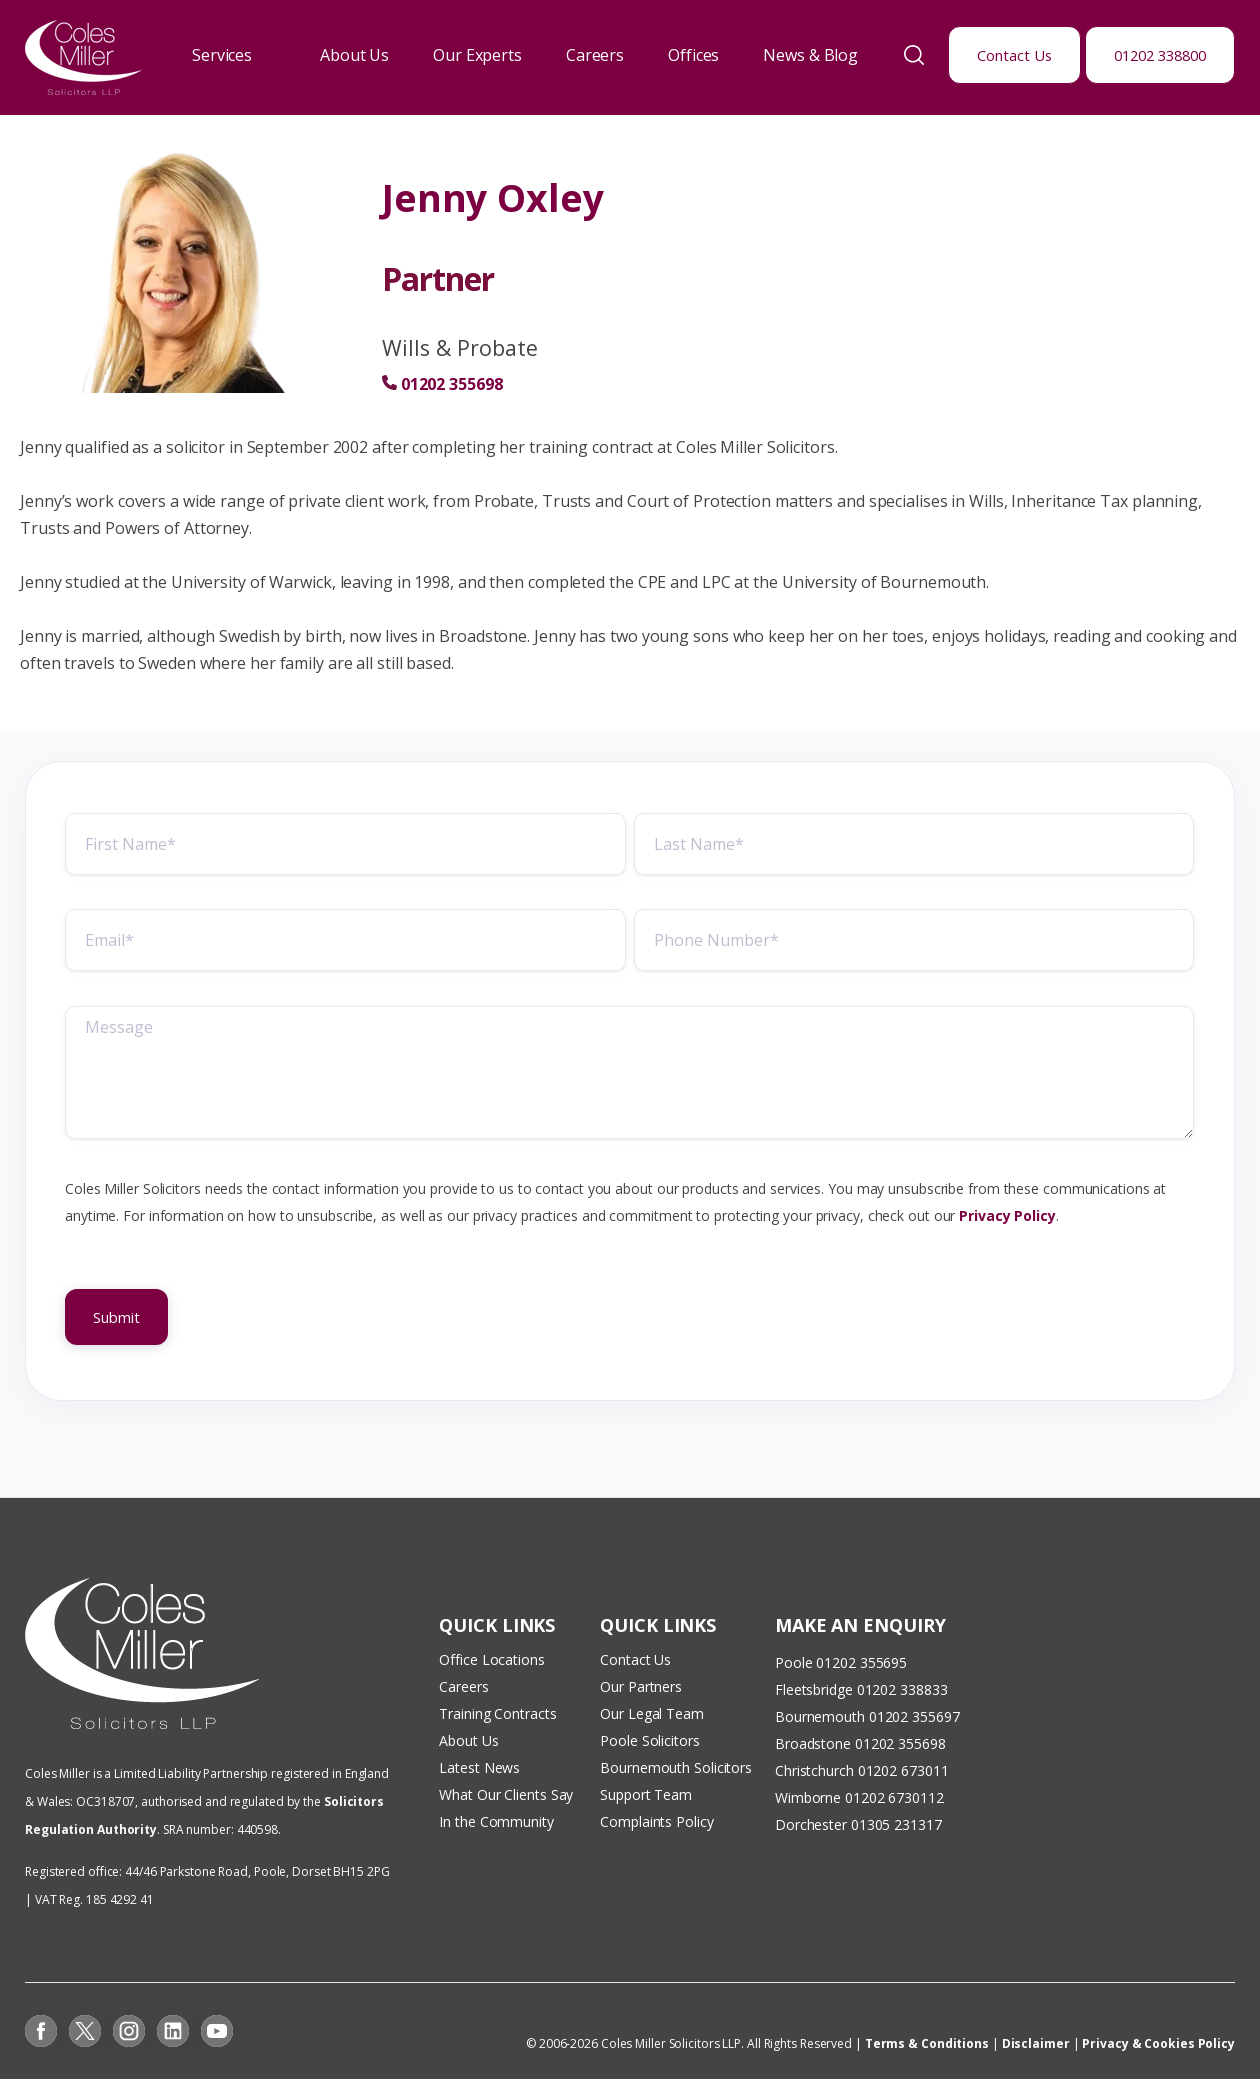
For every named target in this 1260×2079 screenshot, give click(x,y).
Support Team (646, 1794)
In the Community (496, 1821)
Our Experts (477, 55)
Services (222, 55)
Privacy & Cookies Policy (1158, 2043)
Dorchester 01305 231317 (858, 1824)
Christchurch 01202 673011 (862, 1770)
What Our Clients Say (508, 1794)
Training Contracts (497, 1713)
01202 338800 (1160, 55)
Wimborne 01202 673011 (855, 1797)
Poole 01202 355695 (841, 1662)
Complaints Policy (656, 1821)
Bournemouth (820, 1716)
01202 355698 (452, 384)
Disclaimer (1036, 2043)
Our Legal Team (652, 1713)
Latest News (479, 1767)
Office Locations (491, 1659)
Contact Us (1014, 55)
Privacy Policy (1007, 1219)
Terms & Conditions (927, 2043)
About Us (354, 55)
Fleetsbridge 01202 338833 (861, 1689)
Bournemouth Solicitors (676, 1767)
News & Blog (810, 55)
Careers (595, 55)
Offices (693, 55)
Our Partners (641, 1686)
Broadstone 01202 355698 (860, 1743)
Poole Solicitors (649, 1740)
